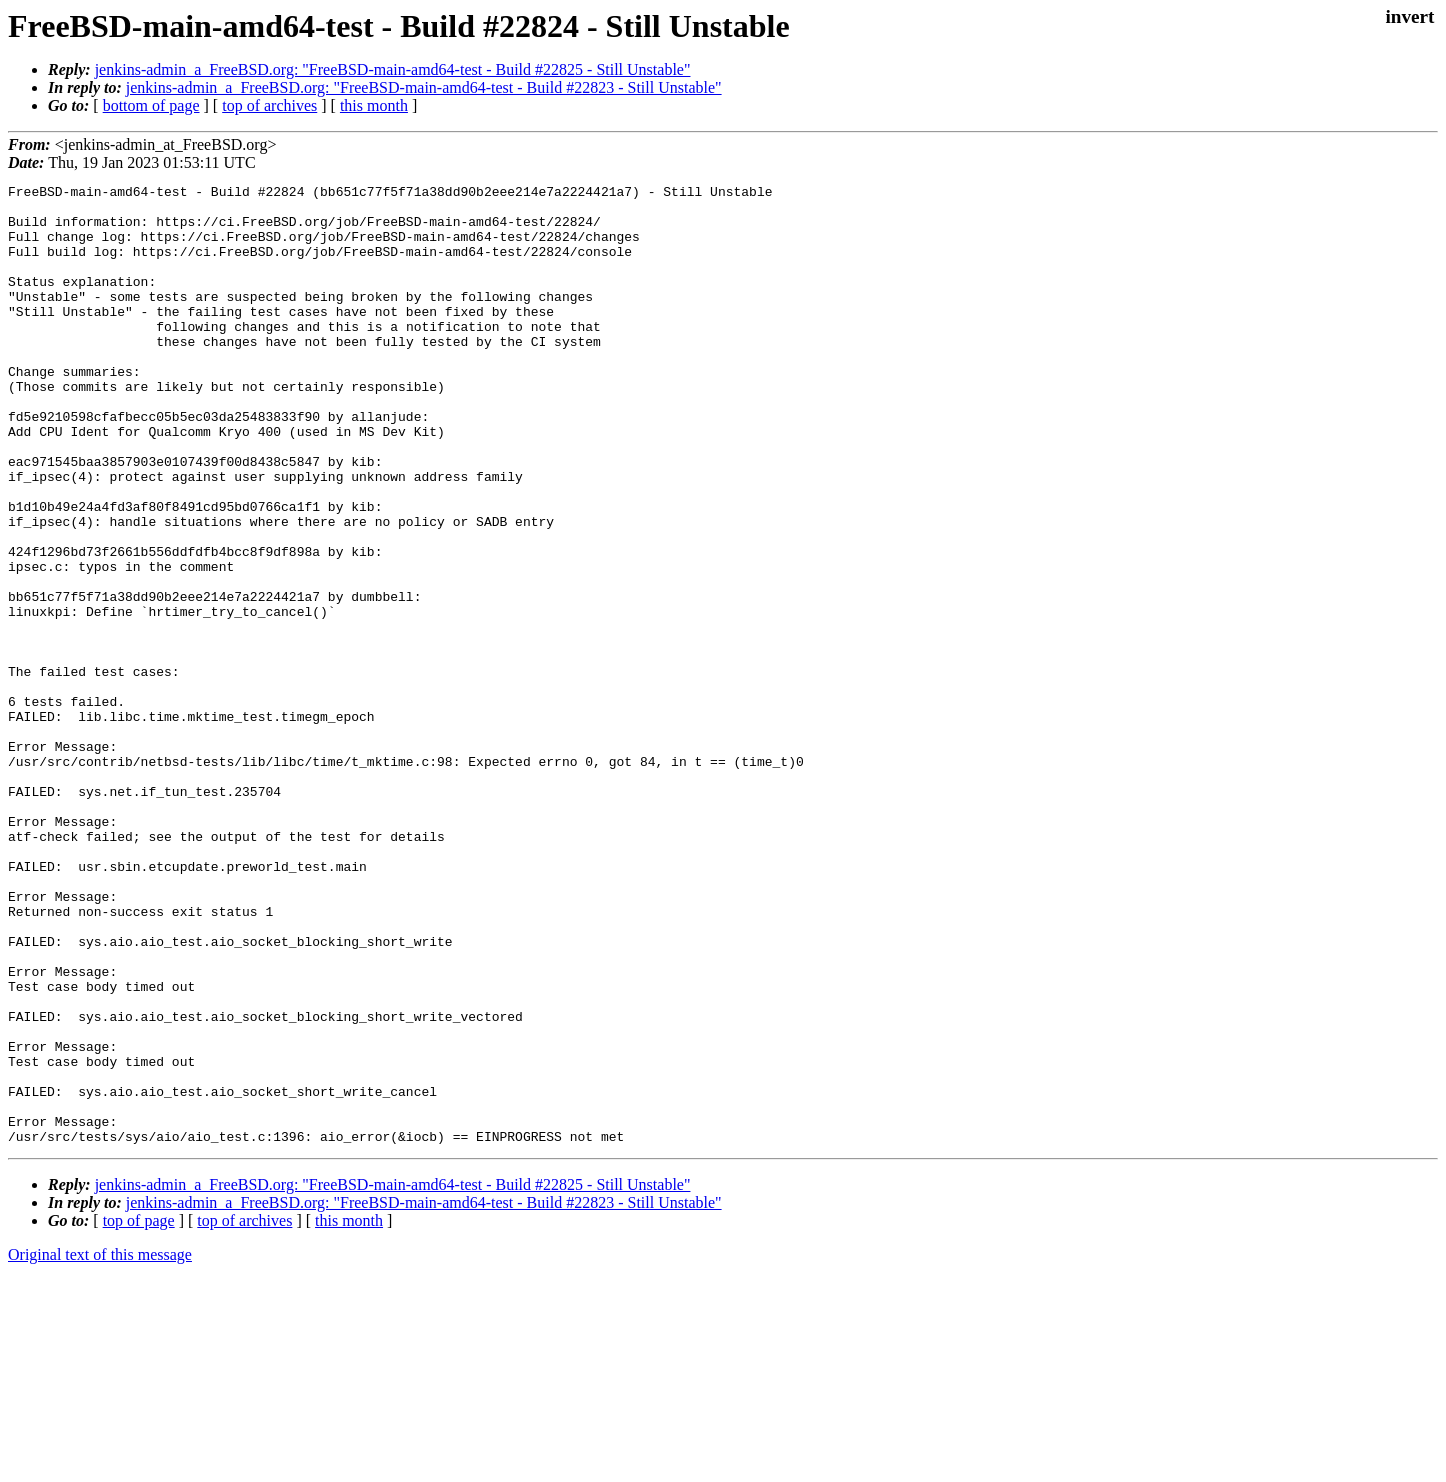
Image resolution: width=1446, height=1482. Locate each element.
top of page (139, 1412)
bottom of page (151, 105)
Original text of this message (100, 1446)
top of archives (269, 105)
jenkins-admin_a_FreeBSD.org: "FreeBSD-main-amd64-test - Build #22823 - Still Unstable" (424, 87)
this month (374, 105)
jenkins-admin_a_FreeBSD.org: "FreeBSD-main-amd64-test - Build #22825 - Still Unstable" (393, 69)
